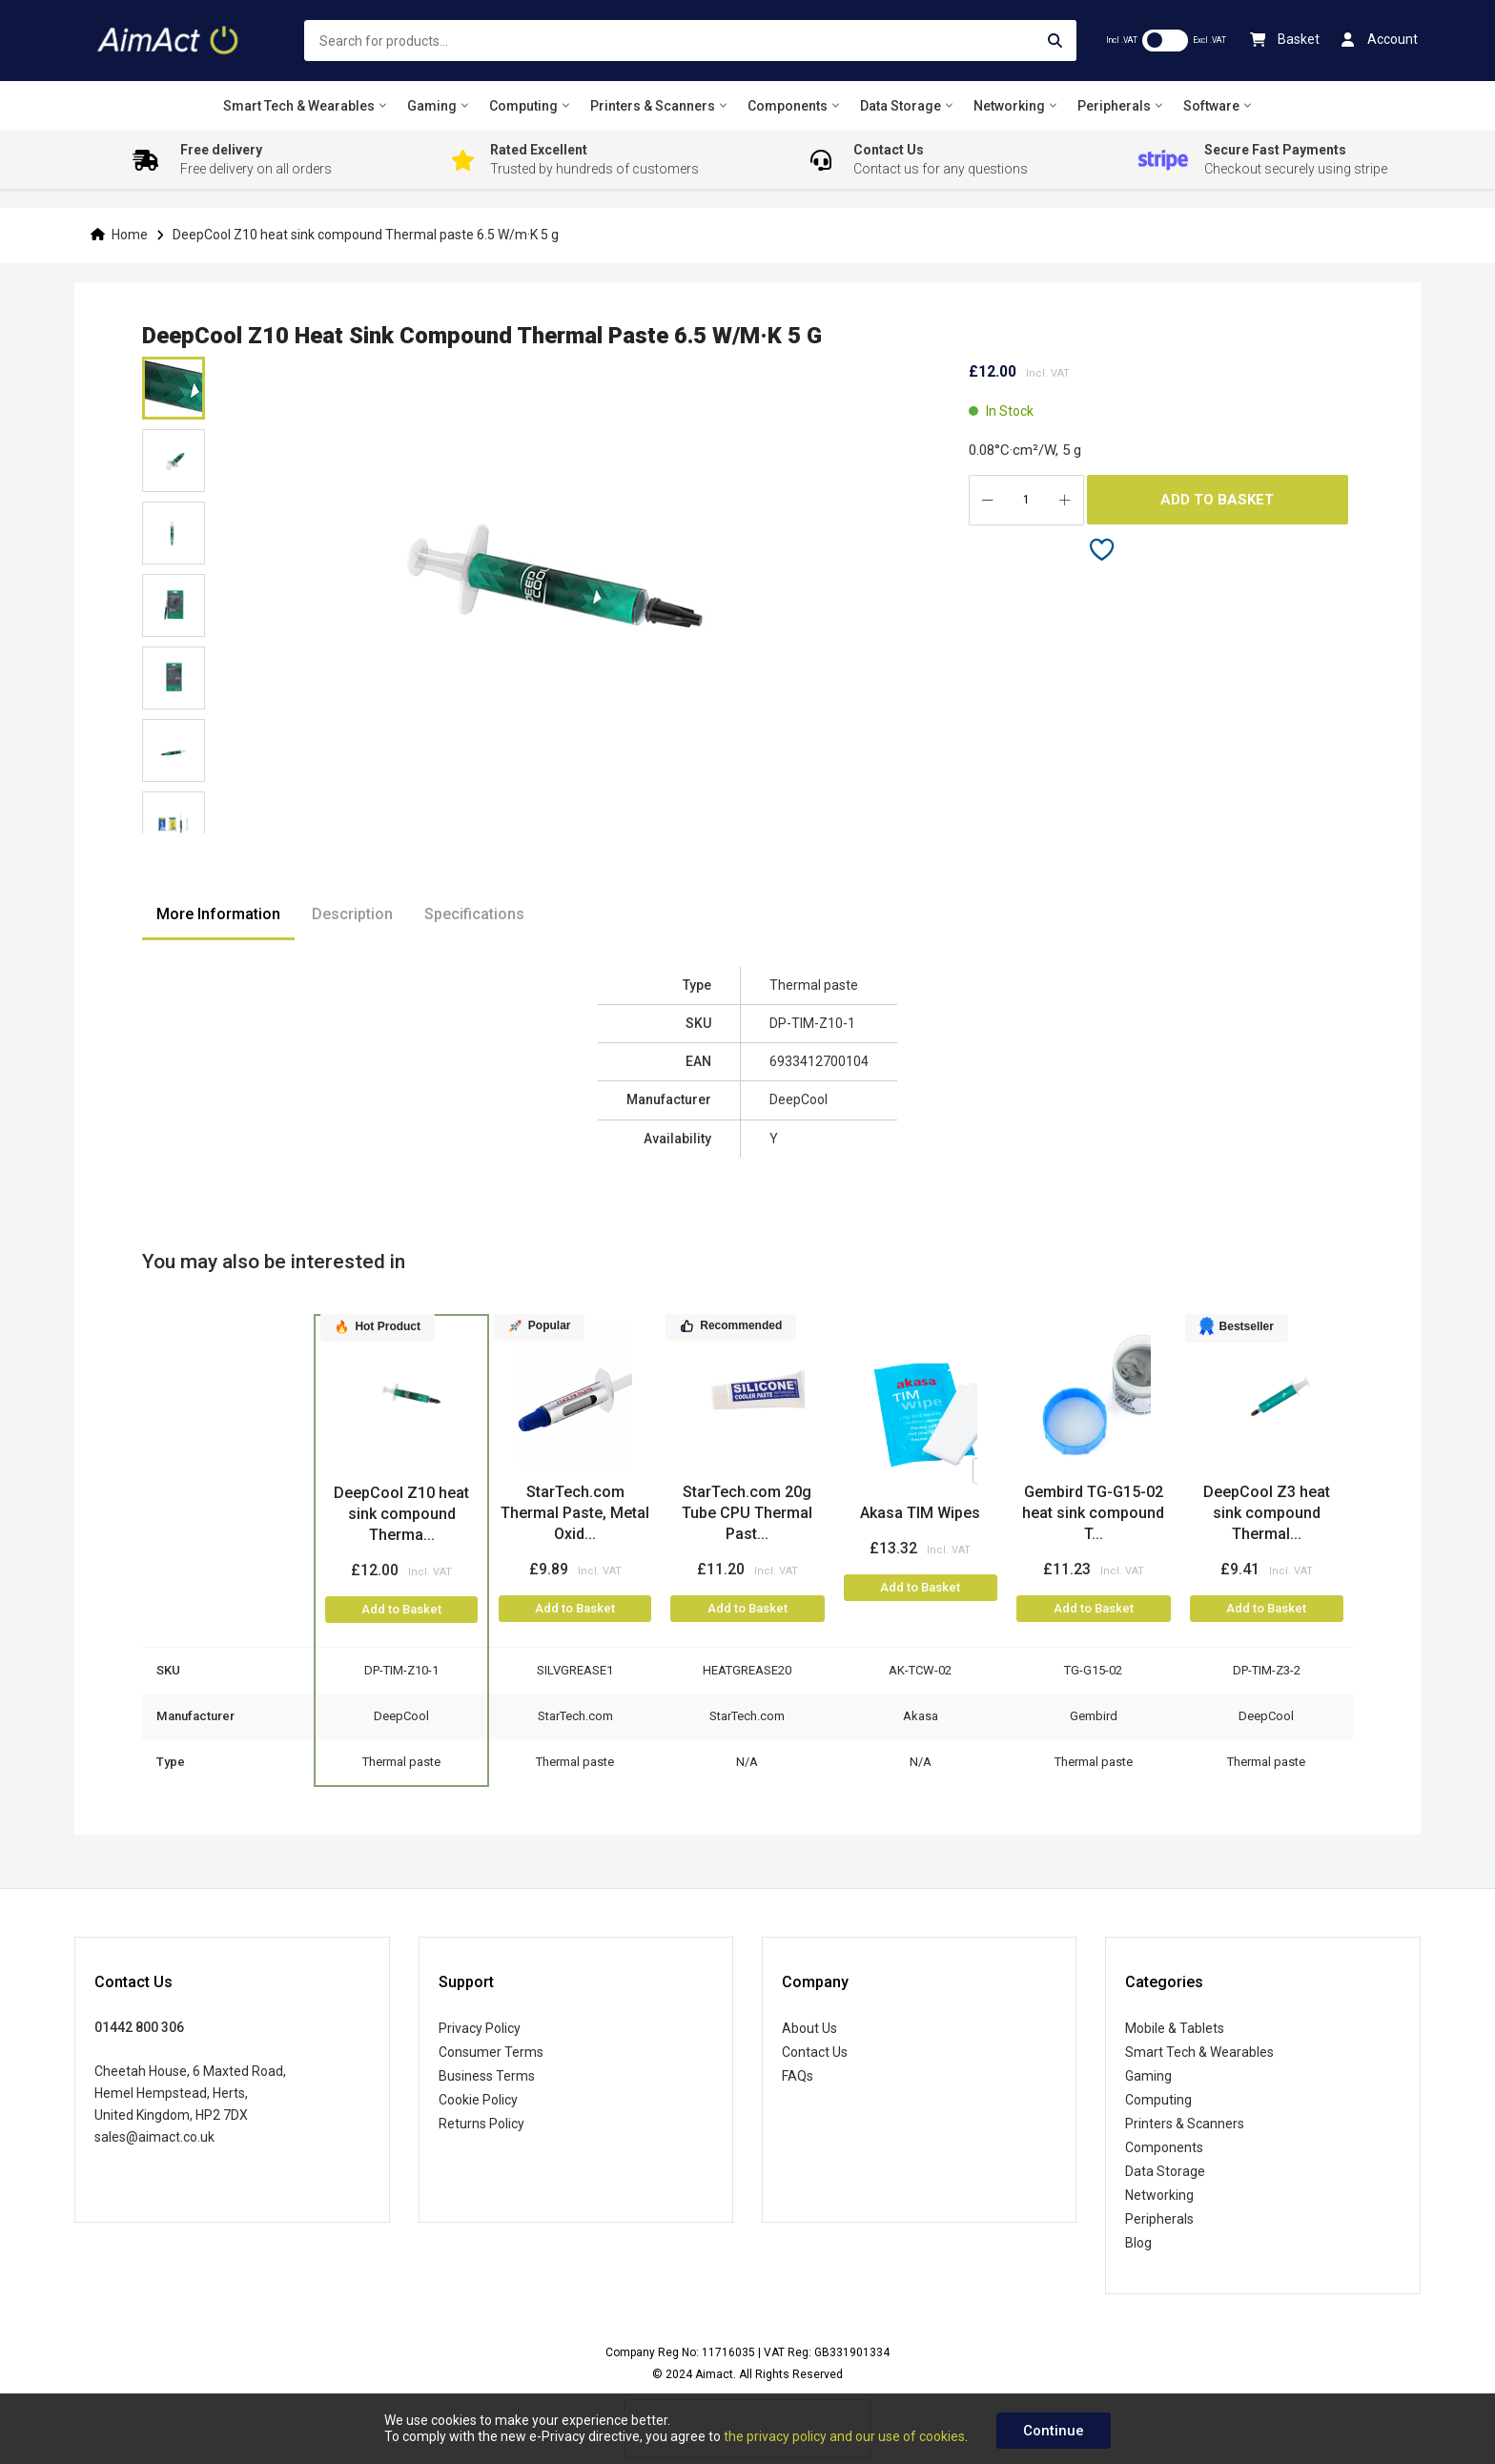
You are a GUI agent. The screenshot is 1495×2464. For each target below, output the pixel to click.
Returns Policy (481, 2123)
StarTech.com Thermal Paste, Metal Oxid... (575, 1513)
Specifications (474, 914)
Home (130, 234)
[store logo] (169, 40)
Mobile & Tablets (1174, 2028)
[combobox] (690, 40)
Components (1164, 2147)
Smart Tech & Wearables (1199, 2052)
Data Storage (1165, 2171)
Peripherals (1159, 2219)
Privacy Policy (480, 2028)
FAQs (797, 2076)
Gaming (1148, 2076)
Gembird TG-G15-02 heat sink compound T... (1093, 1513)
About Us (809, 2028)
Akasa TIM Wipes (920, 1513)
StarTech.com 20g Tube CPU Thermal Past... (747, 1513)
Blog (1138, 2242)
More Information (218, 914)
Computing (1158, 2099)
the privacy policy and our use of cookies (844, 2436)
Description (352, 914)
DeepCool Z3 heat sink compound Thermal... (1266, 1513)
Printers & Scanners (1184, 2123)
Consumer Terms (491, 2052)
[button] (173, 460)
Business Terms (487, 2076)
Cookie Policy (478, 2099)
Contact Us (815, 2052)
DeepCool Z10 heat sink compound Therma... (401, 1514)
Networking (1159, 2195)
